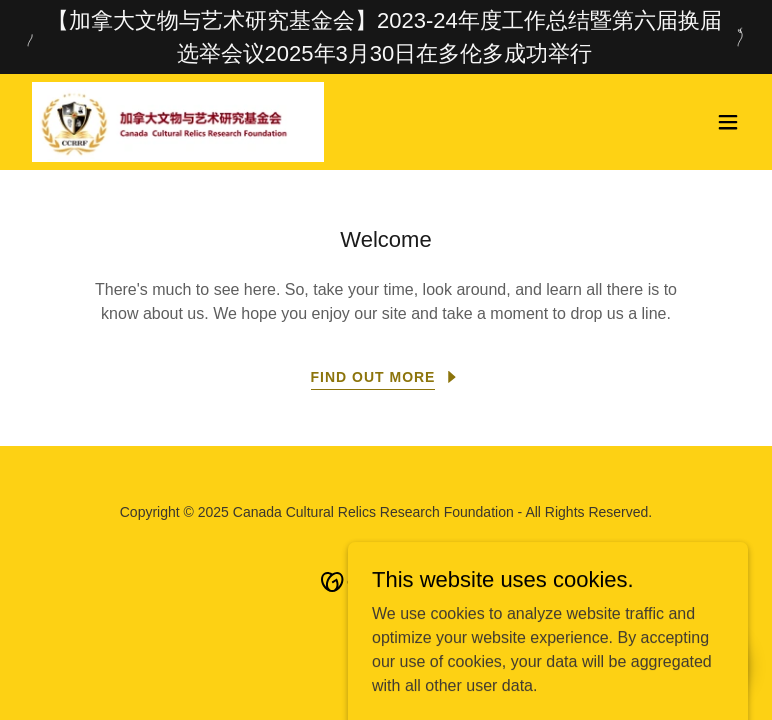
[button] (728, 122)
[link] (178, 122)
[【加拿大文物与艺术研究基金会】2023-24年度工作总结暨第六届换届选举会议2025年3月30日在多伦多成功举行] (386, 37)
